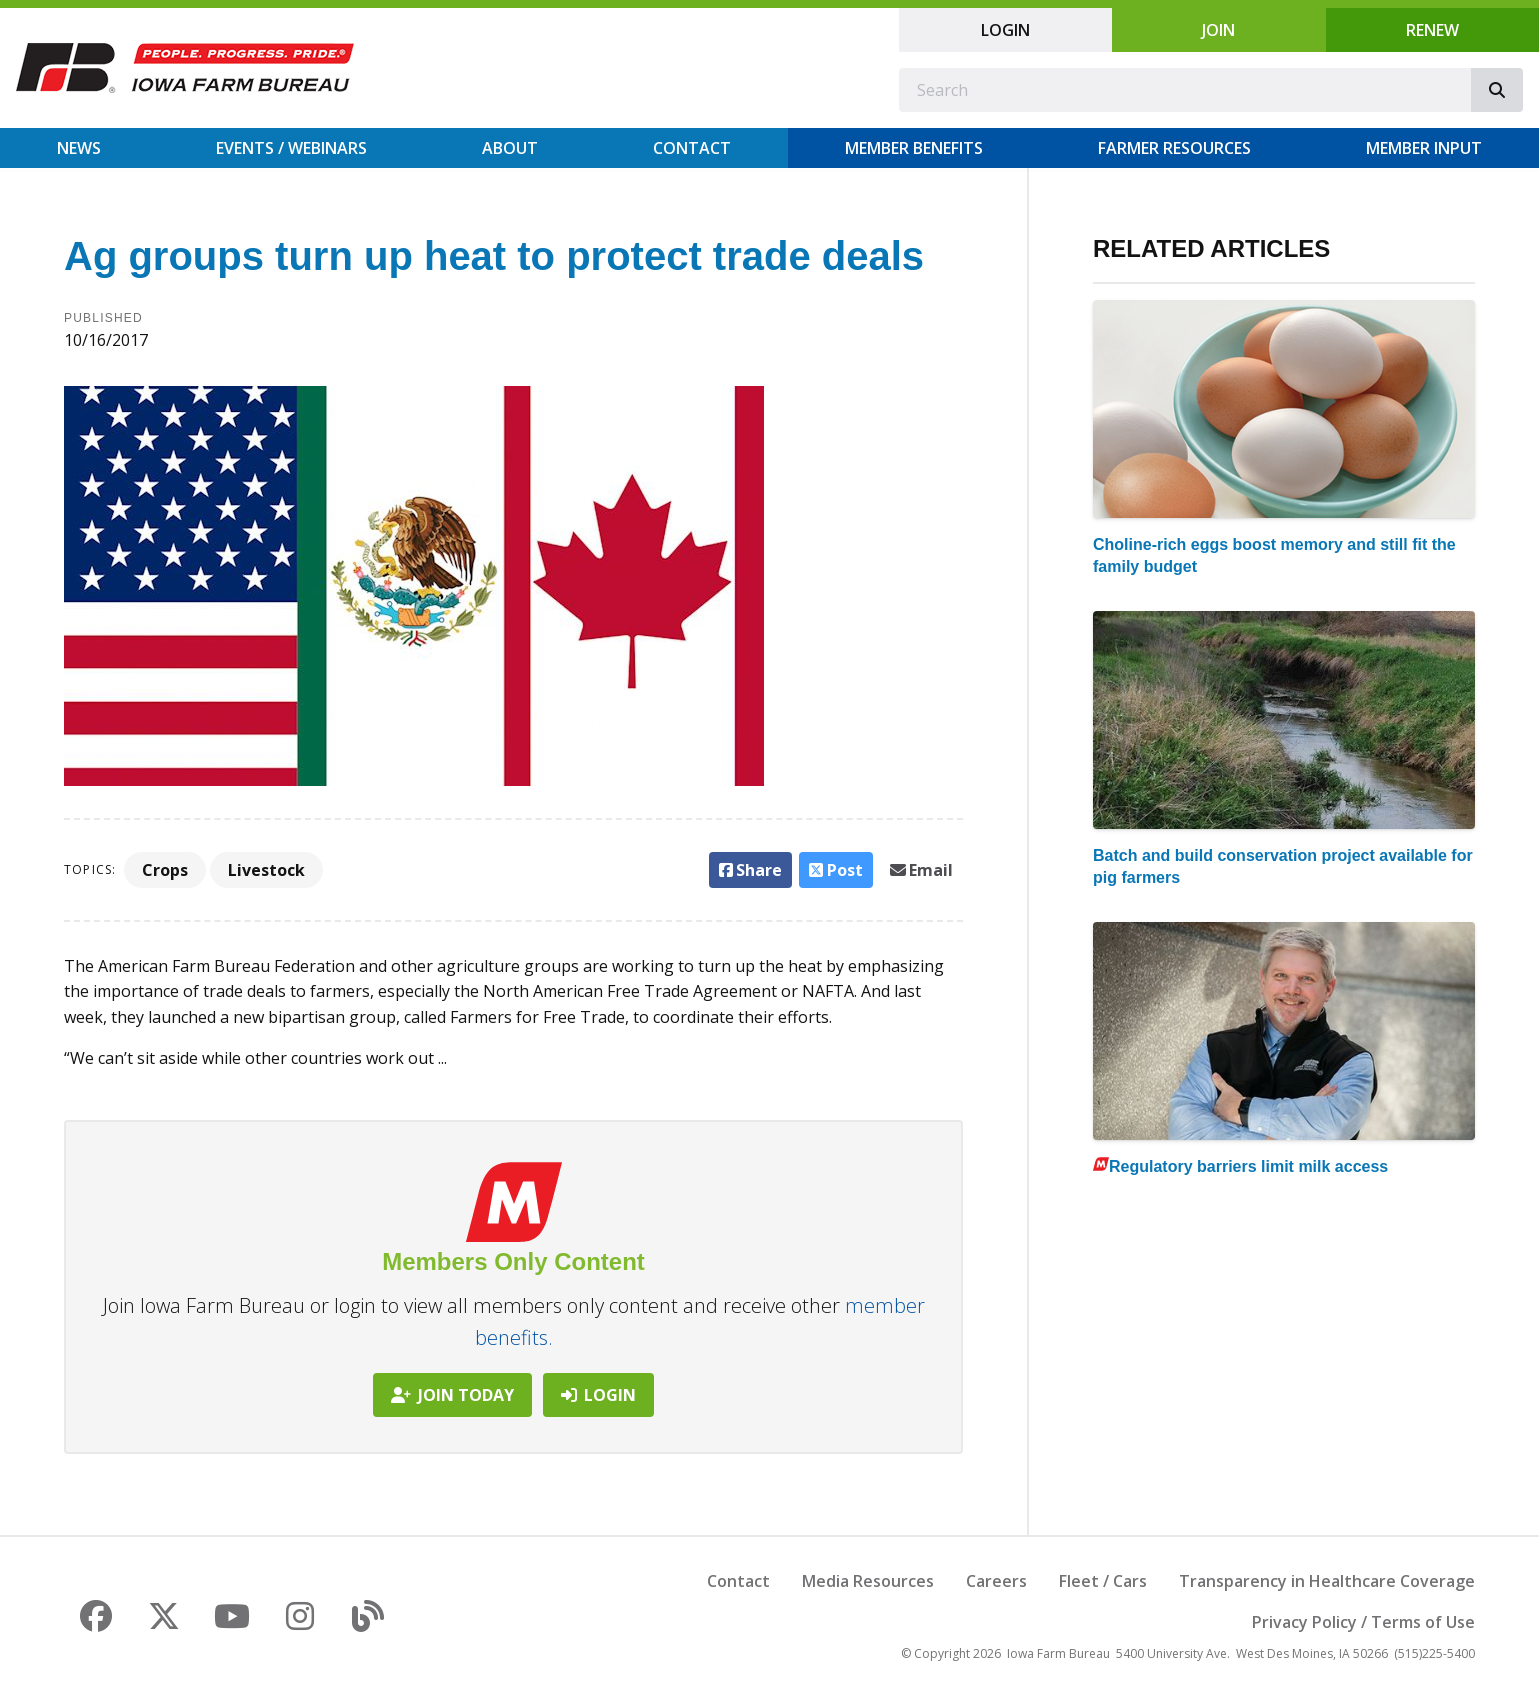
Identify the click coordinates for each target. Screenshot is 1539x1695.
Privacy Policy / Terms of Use (1363, 1622)
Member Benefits (914, 148)
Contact (692, 148)
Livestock (266, 870)
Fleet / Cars (1103, 1581)
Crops (165, 870)
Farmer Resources (1174, 148)
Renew (1432, 30)
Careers (996, 1581)
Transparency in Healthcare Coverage (1327, 1581)
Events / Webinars (291, 148)
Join (1218, 30)
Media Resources (868, 1581)
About (510, 148)
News (79, 148)
